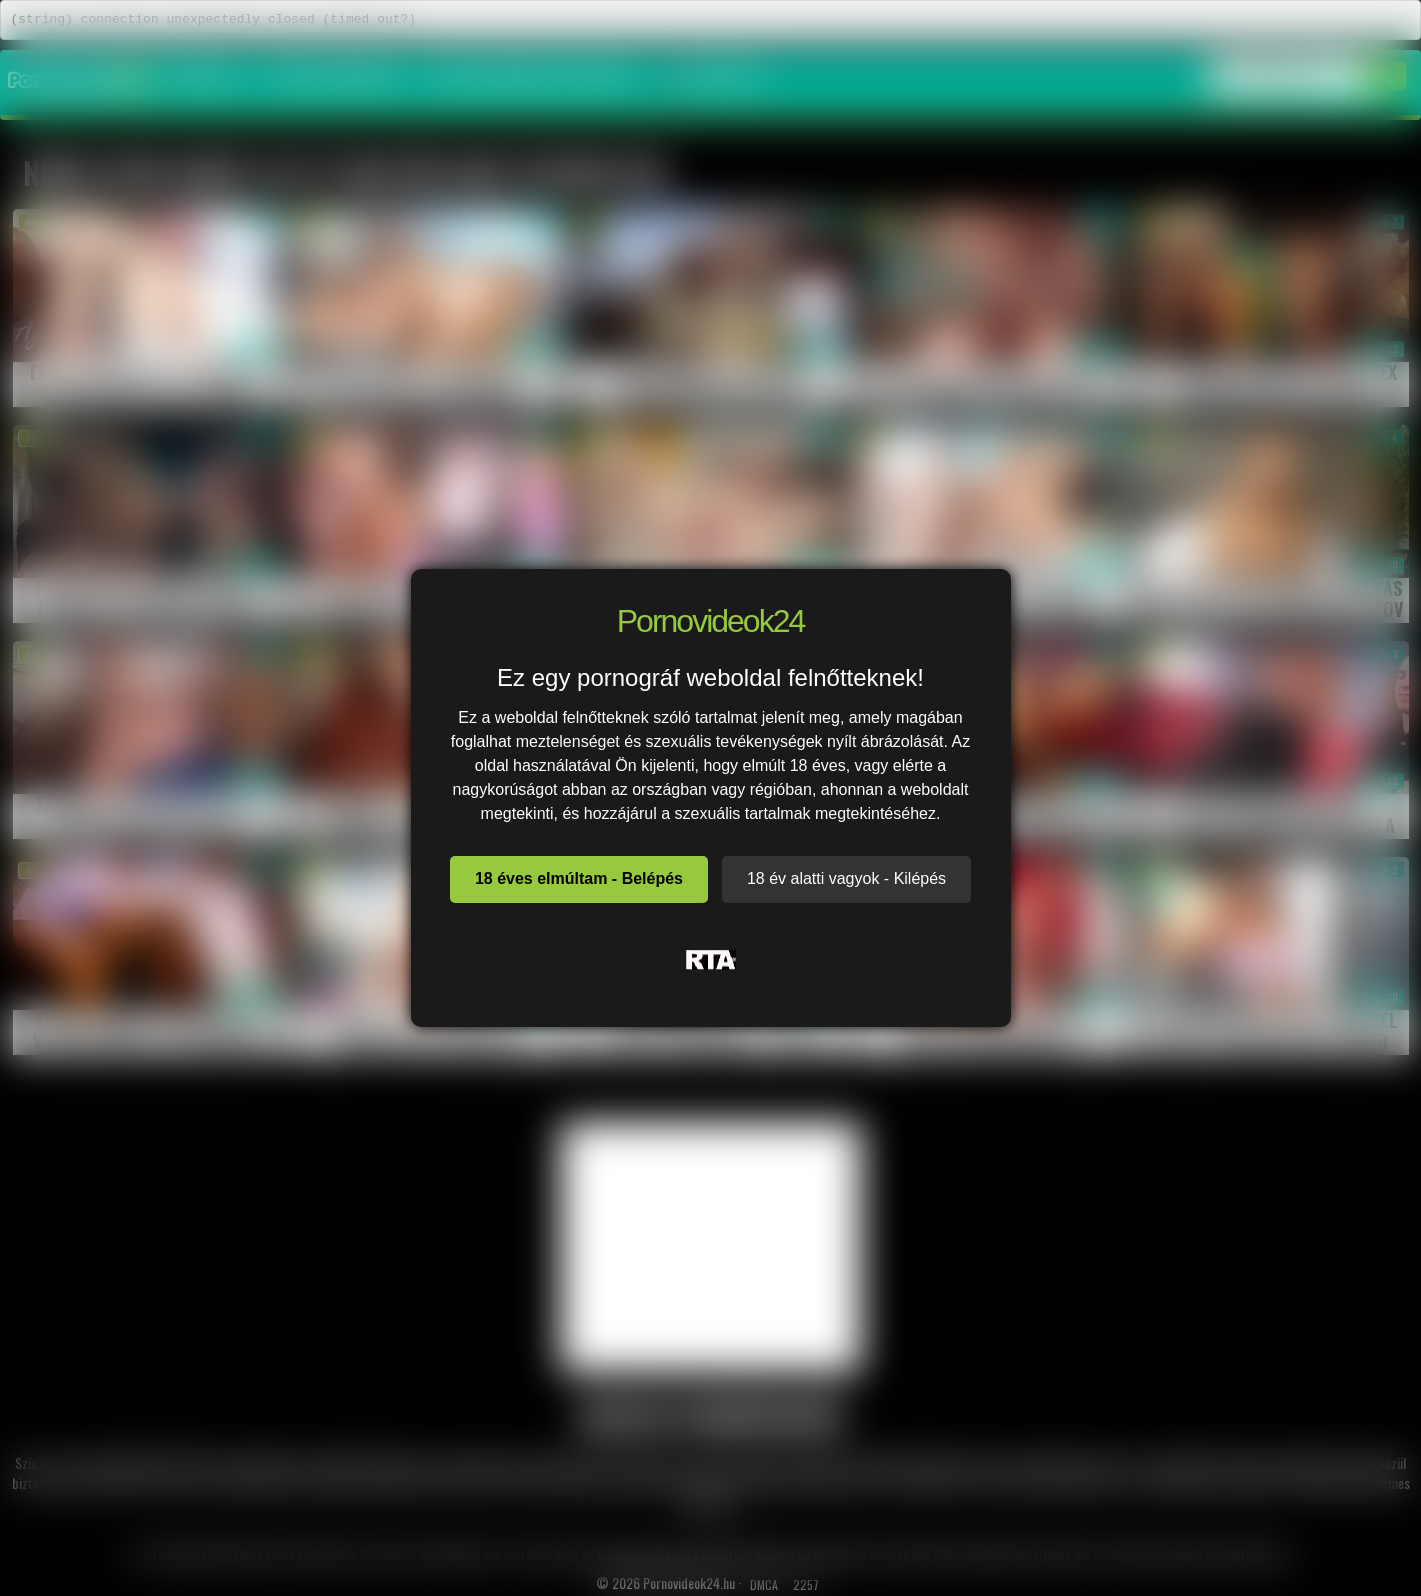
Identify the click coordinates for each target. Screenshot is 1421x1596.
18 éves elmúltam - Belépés (579, 878)
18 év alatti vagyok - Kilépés (846, 878)
